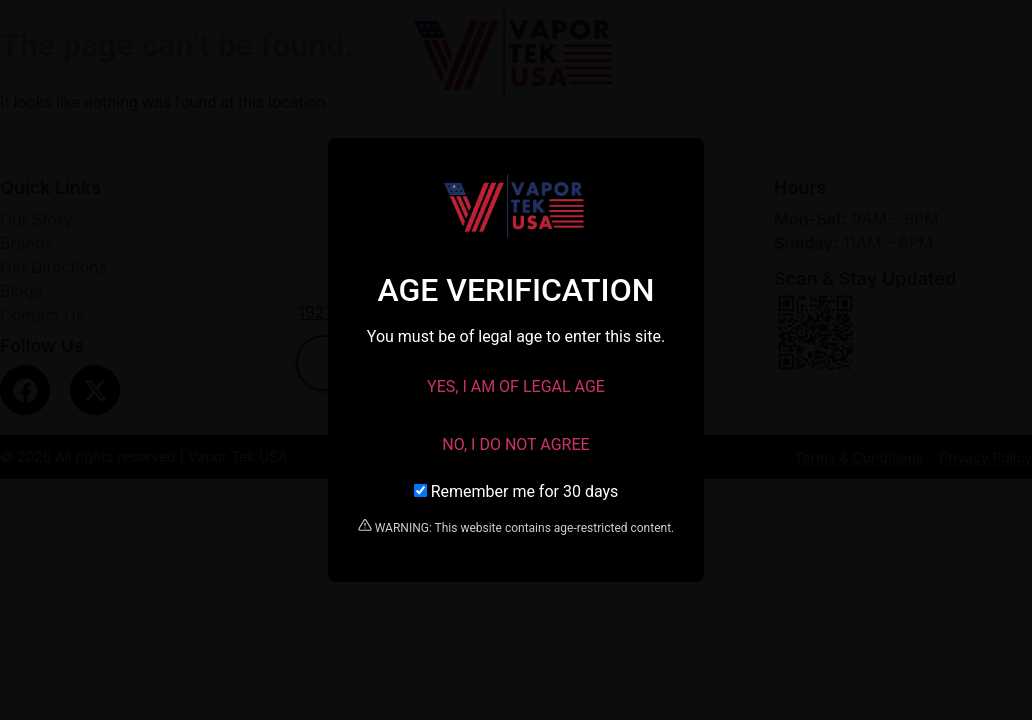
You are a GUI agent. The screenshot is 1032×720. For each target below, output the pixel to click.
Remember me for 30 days (516, 492)
